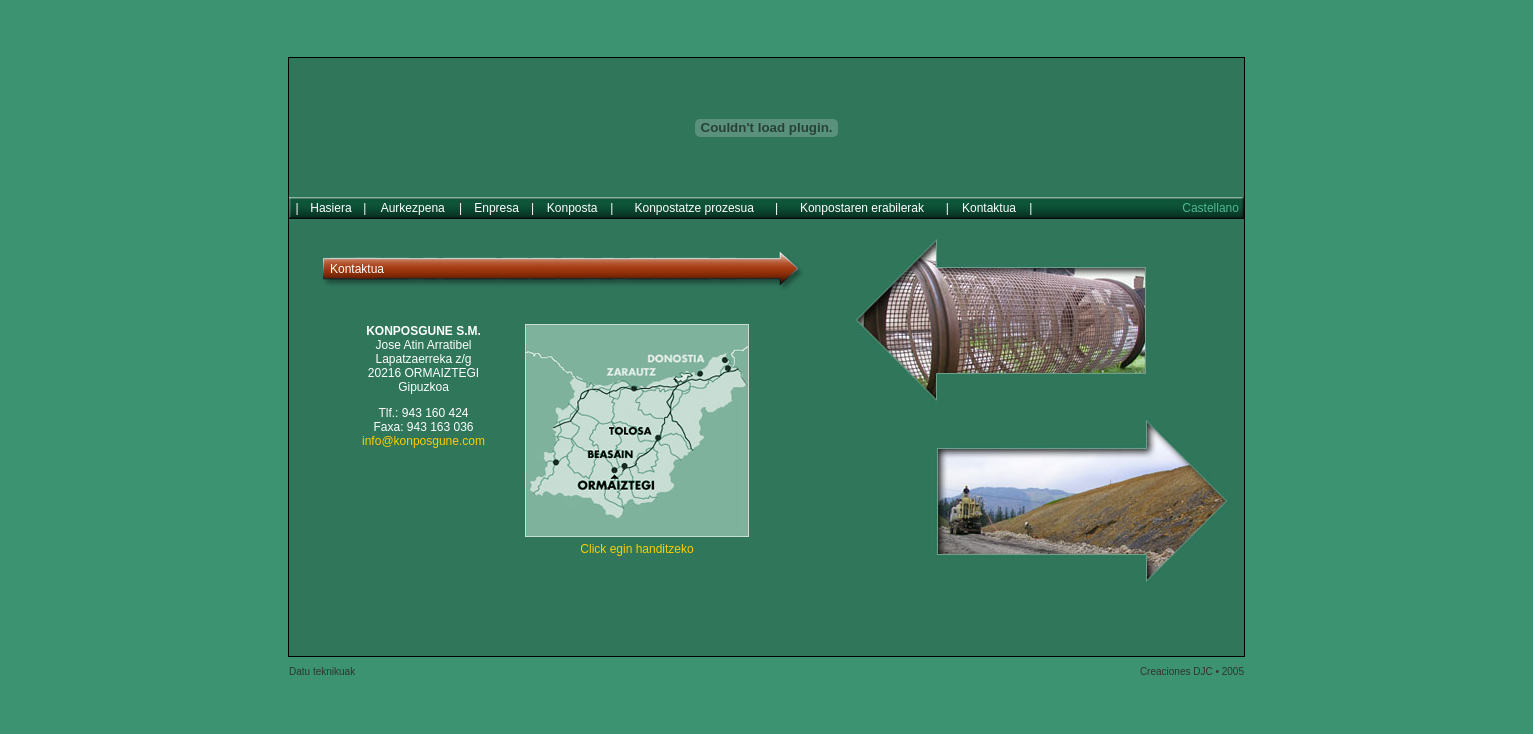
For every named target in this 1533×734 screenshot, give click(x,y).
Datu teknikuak (322, 664)
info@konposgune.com (423, 434)
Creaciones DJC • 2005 (1192, 664)
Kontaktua (989, 201)
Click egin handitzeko (636, 542)
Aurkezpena (413, 201)
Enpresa (496, 201)
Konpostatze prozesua (694, 201)
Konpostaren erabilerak (862, 201)
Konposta (572, 201)
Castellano (1210, 201)
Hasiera (330, 201)
